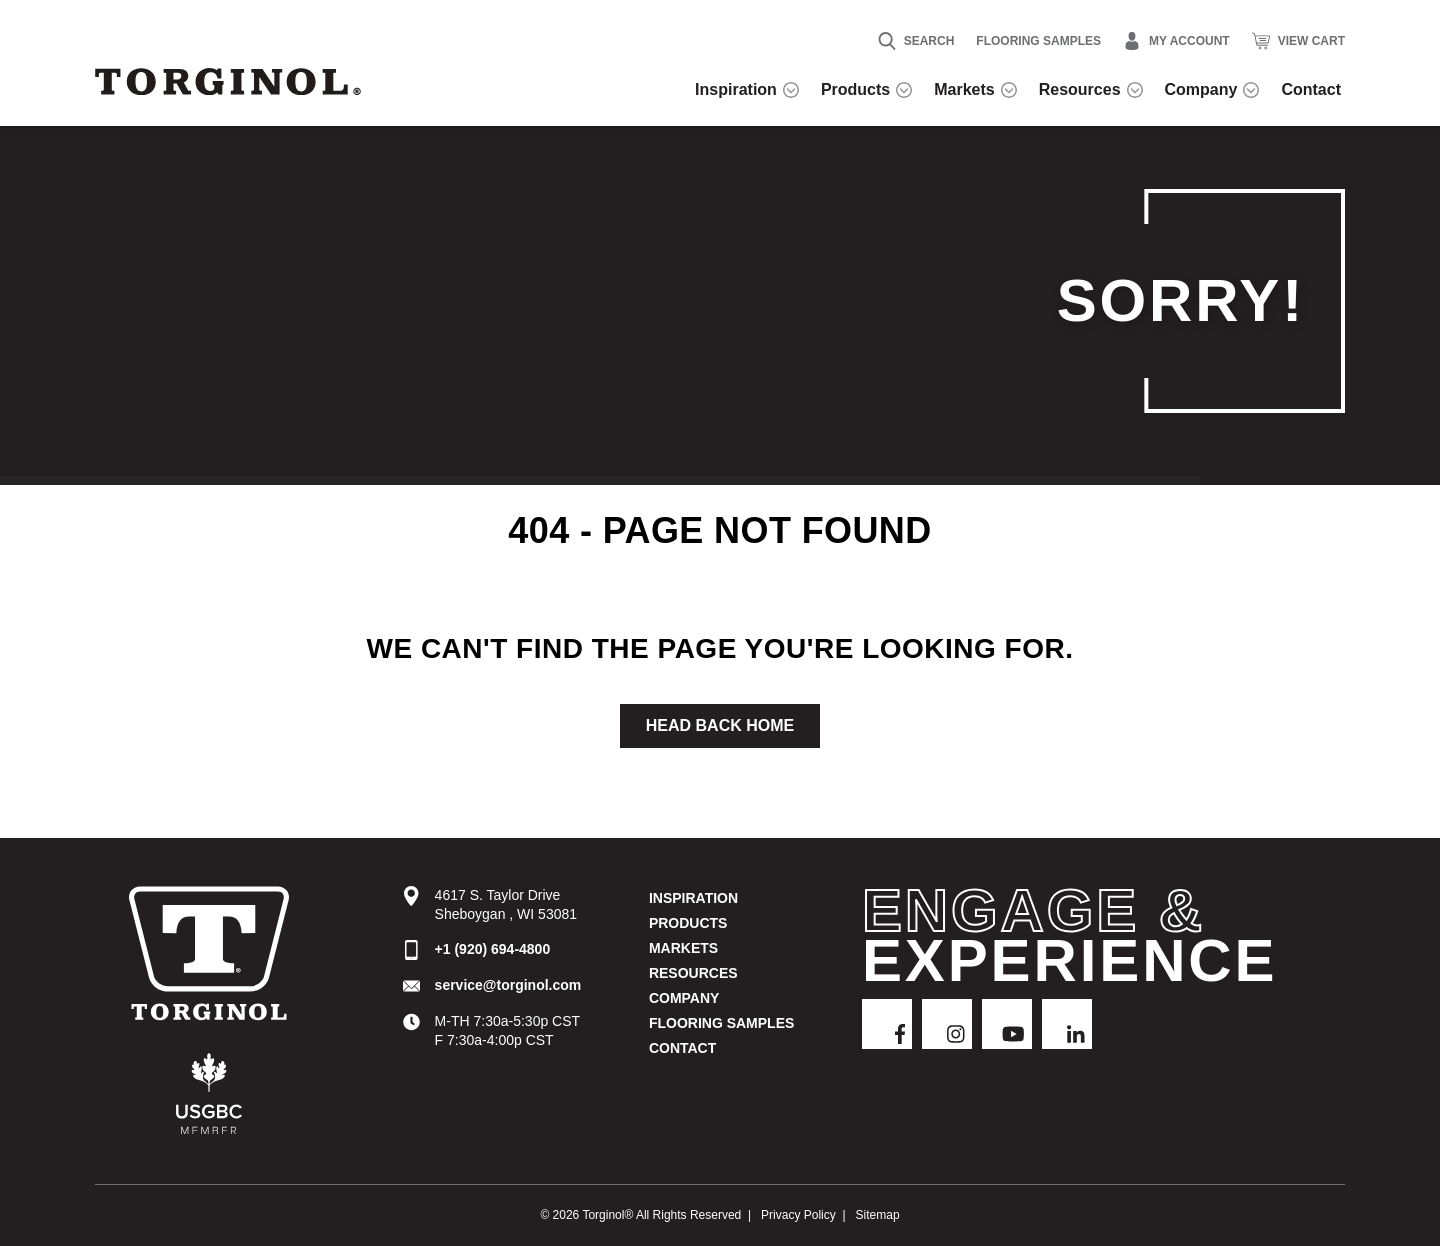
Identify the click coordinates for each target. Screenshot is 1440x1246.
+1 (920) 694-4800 (493, 949)
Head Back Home (720, 725)
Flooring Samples (1038, 41)
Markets (683, 948)
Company (684, 998)
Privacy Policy (798, 1215)
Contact (682, 1048)
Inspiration (693, 898)
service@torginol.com (508, 985)
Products (688, 923)
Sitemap (878, 1215)
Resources (693, 973)
